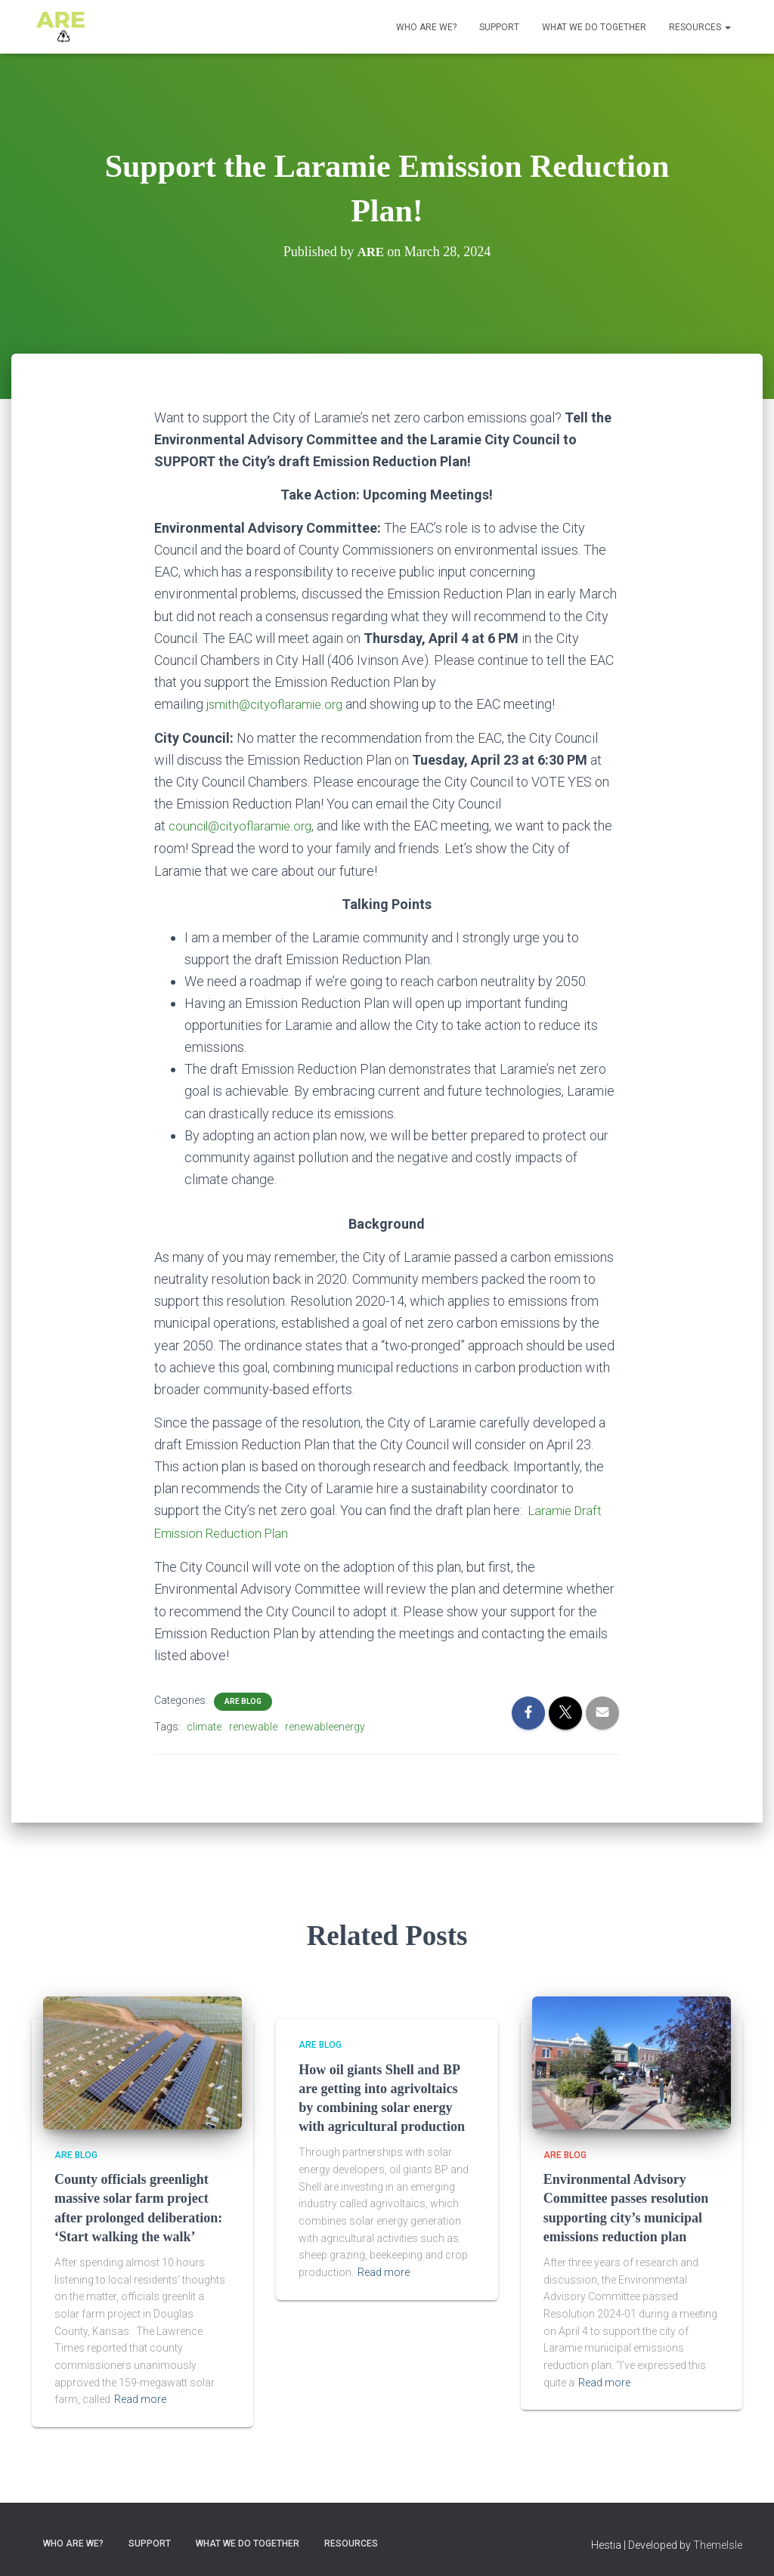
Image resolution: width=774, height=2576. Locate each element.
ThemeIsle (717, 2542)
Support (499, 27)
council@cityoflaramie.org (245, 825)
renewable (253, 1724)
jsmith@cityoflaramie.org (279, 704)
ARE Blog (243, 1698)
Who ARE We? (426, 27)
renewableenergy (325, 1724)
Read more (140, 2397)
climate (204, 1724)
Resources (700, 27)
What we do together (594, 27)
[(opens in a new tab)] (631, 2059)
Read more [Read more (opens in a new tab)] (384, 2270)
